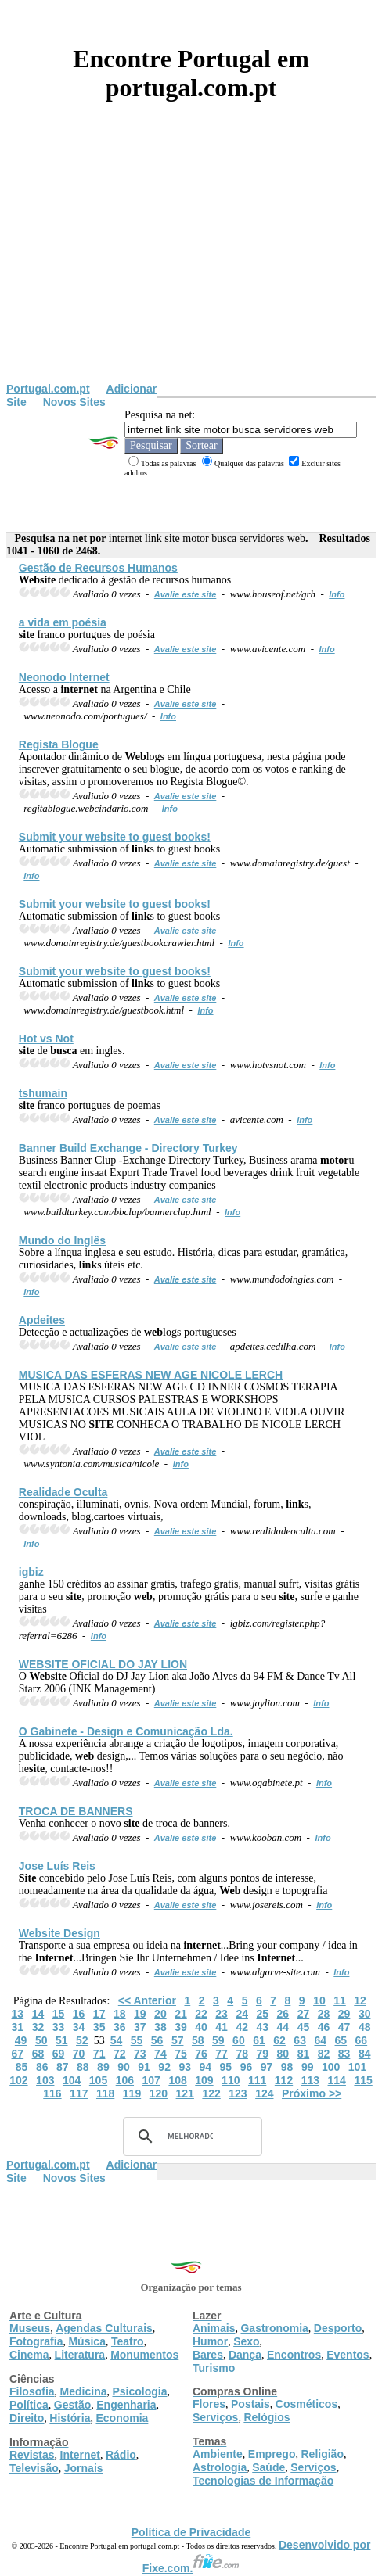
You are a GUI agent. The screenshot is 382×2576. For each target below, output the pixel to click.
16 (79, 2013)
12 (360, 2000)
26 (283, 2013)
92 (164, 2067)
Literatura (80, 2354)
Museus (29, 2328)
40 (201, 2027)
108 (177, 2080)
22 (201, 2013)
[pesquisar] (190, 2136)
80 (283, 2053)
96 (246, 2067)
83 (344, 2053)
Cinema (29, 2354)
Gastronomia (274, 2328)
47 (344, 2027)
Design (59, 1933)
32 (38, 2027)
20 (160, 2013)
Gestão (72, 2404)
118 (105, 2093)
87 (62, 2067)
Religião (322, 2454)
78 (242, 2053)
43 (262, 2027)
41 (221, 2027)
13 (18, 2013)
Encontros (294, 2354)
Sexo (246, 2341)
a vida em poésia (62, 622)
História (69, 2418)
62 (279, 2040)
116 (52, 2093)
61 (259, 2040)
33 (58, 2027)
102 (18, 2080)
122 (211, 2093)
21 (181, 2013)
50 (41, 2040)
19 (140, 2013)
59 (218, 2040)
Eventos (347, 2354)
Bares (208, 2354)
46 (324, 2027)
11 (339, 2000)
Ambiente (218, 2454)
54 (116, 2040)
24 (242, 2013)
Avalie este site (185, 594)
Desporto (338, 2328)
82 (324, 2053)
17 (99, 2013)
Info (336, 594)
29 (344, 2013)
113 (310, 2080)
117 (79, 2093)
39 (181, 2027)
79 (262, 2053)
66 (361, 2040)
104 (72, 2080)
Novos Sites (74, 402)
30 (365, 2013)
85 (22, 2067)
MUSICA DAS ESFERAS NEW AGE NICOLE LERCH (151, 1375)
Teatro (127, 2341)
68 (38, 2053)
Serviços (215, 2417)
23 (221, 2013)
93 (184, 2067)
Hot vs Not (46, 1038)
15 (58, 2013)
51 (62, 2040)
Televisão (34, 2468)
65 (341, 2040)
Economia (122, 2418)
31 (18, 2027)
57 (177, 2040)
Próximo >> (311, 2093)
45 (303, 2027)
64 (320, 2040)
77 (221, 2053)
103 (45, 2080)
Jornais (83, 2468)
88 (83, 2067)
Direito (26, 2418)
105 (98, 2080)
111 (257, 2080)
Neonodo (64, 677)
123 (238, 2093)
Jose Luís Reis (57, 1866)
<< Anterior (147, 2000)
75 (181, 2053)
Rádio (121, 2455)
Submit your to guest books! (115, 837)
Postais (250, 2404)
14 (38, 2013)
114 (337, 2080)
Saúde (268, 2467)
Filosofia (32, 2391)
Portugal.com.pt (48, 388)
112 (284, 2080)
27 (303, 2013)
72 (120, 2053)
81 (303, 2053)
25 (262, 2013)
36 (120, 2027)
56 (157, 2040)
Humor (210, 2341)
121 (185, 2093)
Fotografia (36, 2341)
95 (226, 2067)
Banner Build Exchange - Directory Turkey (128, 1148)
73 (140, 2053)
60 (238, 2040)
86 (42, 2067)
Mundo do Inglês (62, 1240)
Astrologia (220, 2467)
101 (357, 2067)
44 (283, 2027)
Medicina (83, 2391)
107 (151, 2080)
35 (99, 2027)
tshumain (43, 1093)
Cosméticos (306, 2404)
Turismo (214, 2368)
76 (201, 2053)
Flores (209, 2404)
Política (29, 2404)
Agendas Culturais (104, 2328)
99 (307, 2067)
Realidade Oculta (63, 1492)
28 (324, 2013)
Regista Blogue (59, 744)
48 (365, 2027)
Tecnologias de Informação (263, 2480)
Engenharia (126, 2404)
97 (267, 2067)
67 (18, 2053)
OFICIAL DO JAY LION (103, 1664)
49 (21, 2040)
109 (204, 2080)
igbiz (31, 1572)
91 (144, 2067)
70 (79, 2053)
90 (123, 2067)
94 (206, 2067)
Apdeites (42, 1320)
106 (125, 2080)
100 (331, 2067)
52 (82, 2040)
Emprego (272, 2454)
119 (132, 2093)
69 (58, 2053)
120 (159, 2093)
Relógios (266, 2417)
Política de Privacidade (191, 2532)
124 (264, 2093)
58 (198, 2040)
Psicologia (139, 2391)
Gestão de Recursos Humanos (98, 567)
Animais (214, 2328)
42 (242, 2027)
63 (300, 2040)
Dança (245, 2354)
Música (86, 2341)
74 (160, 2053)
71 (99, 2053)
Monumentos (144, 2354)
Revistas (32, 2455)
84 (365, 2053)
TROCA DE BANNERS (76, 1811)
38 (160, 2027)
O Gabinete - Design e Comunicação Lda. (126, 1731)
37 (140, 2027)
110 (231, 2080)
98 (287, 2067)
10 (319, 2000)
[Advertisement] (191, 265)
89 (103, 2067)
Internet (80, 2455)
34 (79, 2027)
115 (363, 2080)
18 (120, 2013)
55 (137, 2040)
